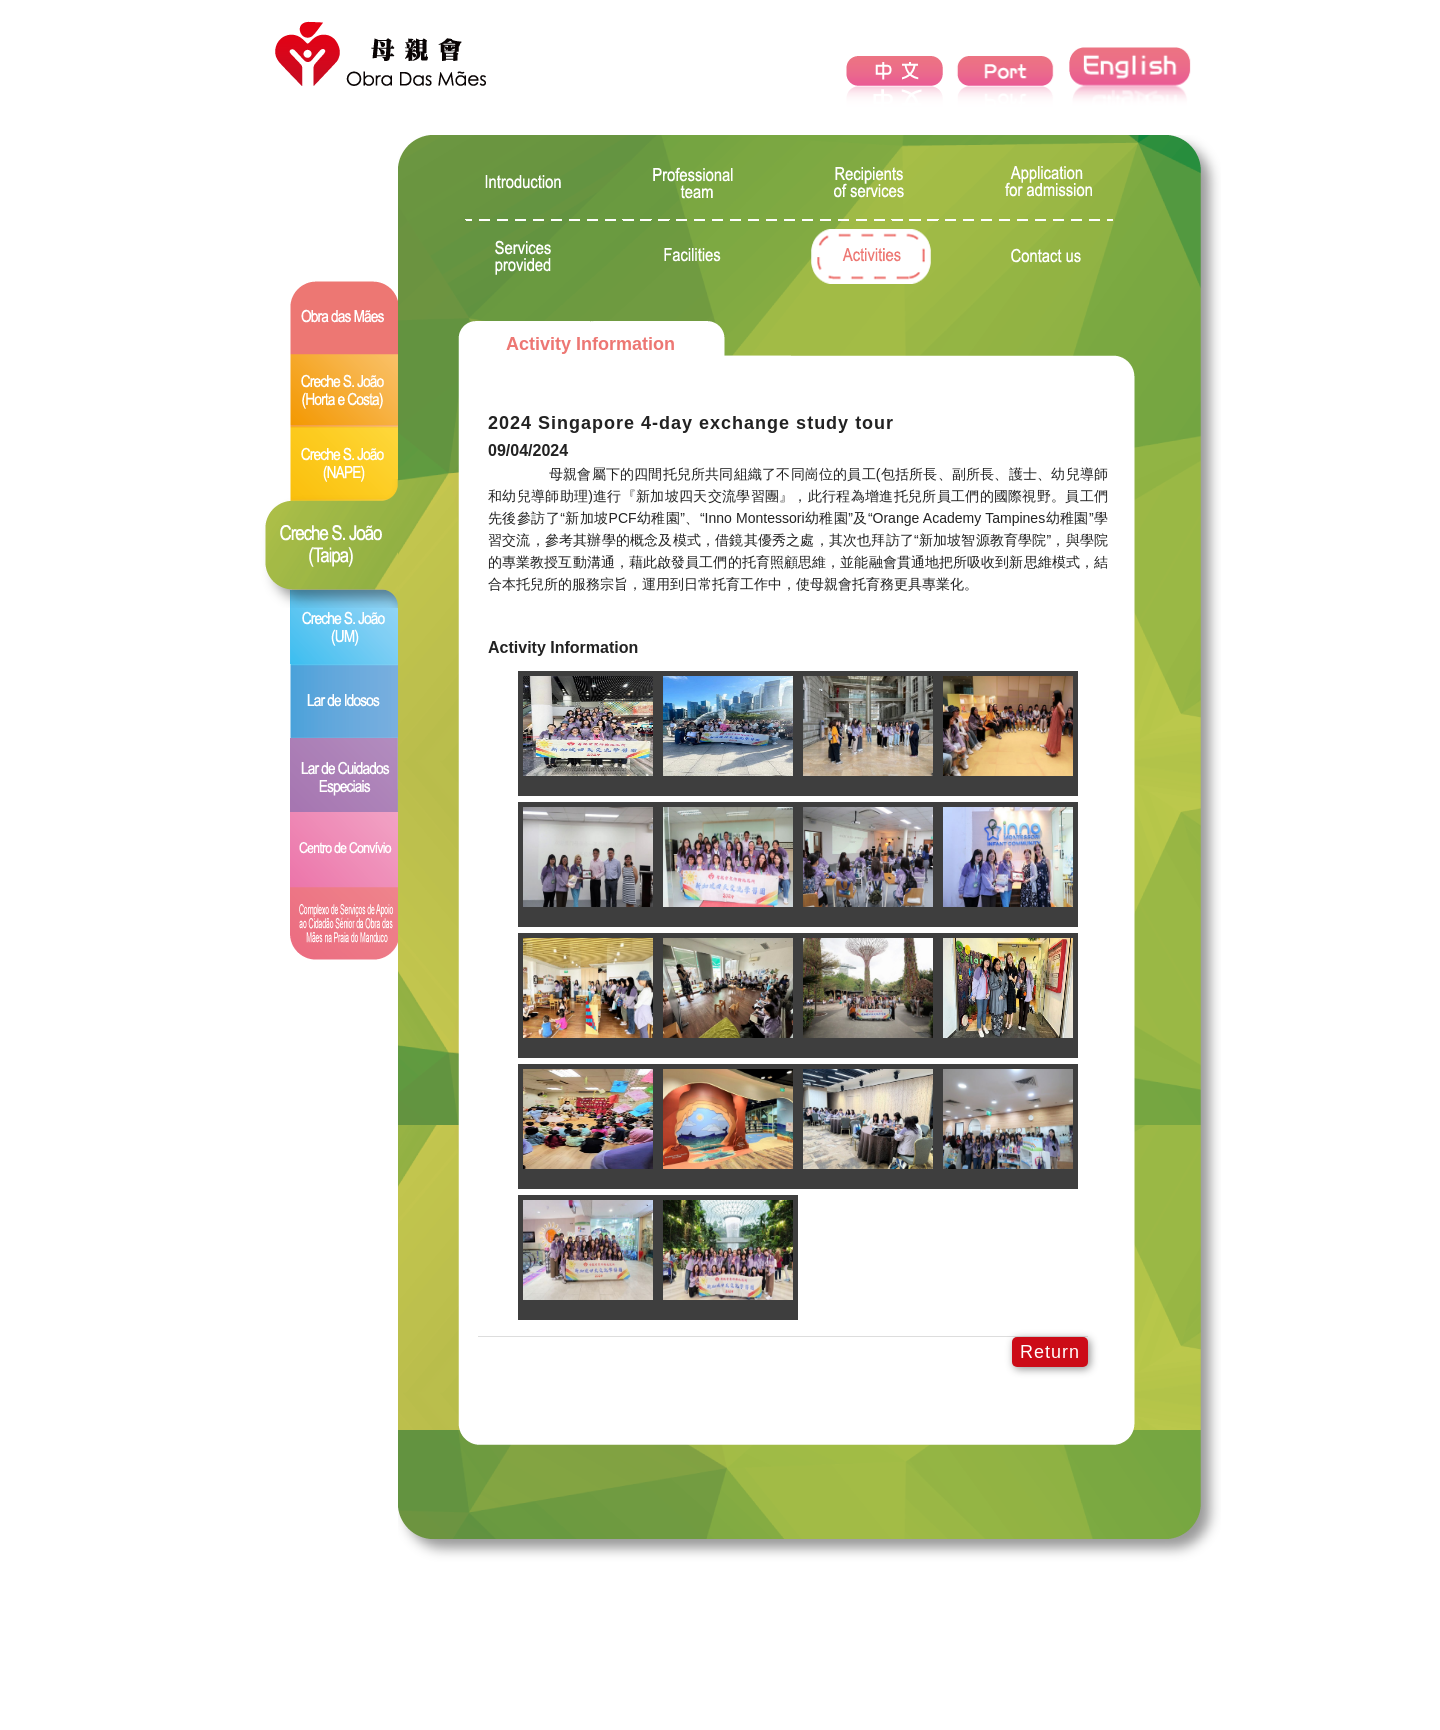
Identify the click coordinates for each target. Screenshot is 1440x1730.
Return (1050, 1352)
